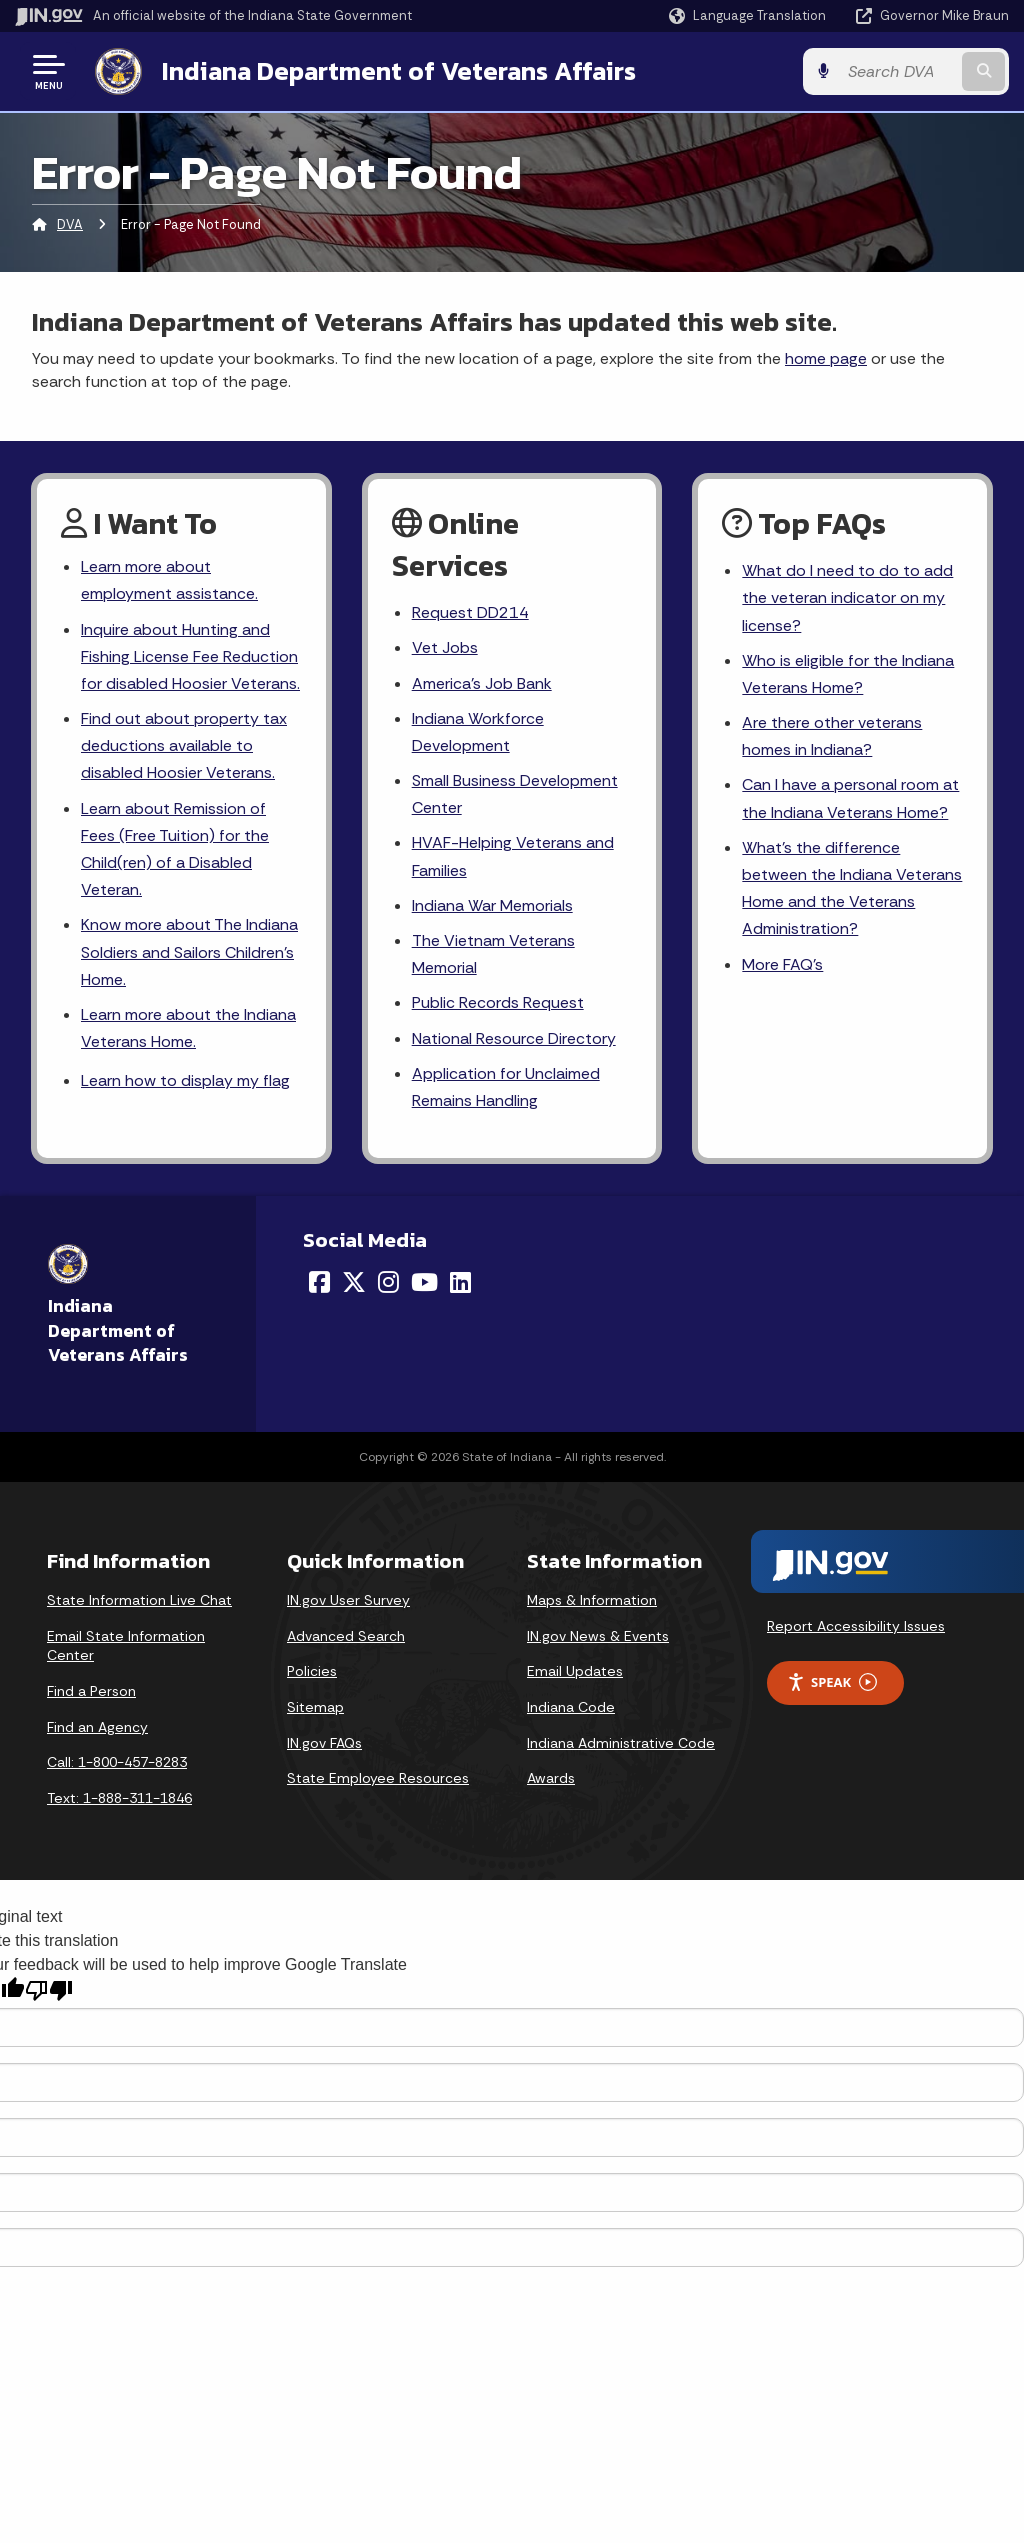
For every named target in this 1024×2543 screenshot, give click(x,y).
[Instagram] (388, 1282)
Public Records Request (498, 1002)
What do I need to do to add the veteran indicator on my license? (847, 597)
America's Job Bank (482, 683)
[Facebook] (319, 1282)
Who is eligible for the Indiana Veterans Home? (848, 674)
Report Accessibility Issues (856, 1626)
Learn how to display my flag (185, 1080)
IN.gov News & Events (598, 1636)
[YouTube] (424, 1282)
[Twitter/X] (354, 1282)
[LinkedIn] (460, 1282)
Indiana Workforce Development (478, 732)
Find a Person (91, 1691)
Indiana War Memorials (492, 905)
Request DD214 (470, 612)
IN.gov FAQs (324, 1743)
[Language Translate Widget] (749, 16)
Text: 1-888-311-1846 (119, 1798)
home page (826, 358)
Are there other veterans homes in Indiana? (832, 736)
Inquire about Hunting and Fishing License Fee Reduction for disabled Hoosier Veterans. (190, 656)
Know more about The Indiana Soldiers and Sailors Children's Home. (189, 951)
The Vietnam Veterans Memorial (493, 954)
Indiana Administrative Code (621, 1743)
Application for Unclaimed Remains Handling (506, 1087)
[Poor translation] (49, 1990)
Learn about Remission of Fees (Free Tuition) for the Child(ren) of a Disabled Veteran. (175, 849)
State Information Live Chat (139, 1600)
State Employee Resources (378, 1778)
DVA (70, 224)
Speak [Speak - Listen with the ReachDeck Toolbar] (832, 1682)
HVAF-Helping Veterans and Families (513, 856)
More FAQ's (782, 964)
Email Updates (575, 1671)
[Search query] (898, 71)
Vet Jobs (445, 647)
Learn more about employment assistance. (169, 580)
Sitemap (315, 1707)
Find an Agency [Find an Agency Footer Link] (97, 1727)
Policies (312, 1671)
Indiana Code (571, 1707)
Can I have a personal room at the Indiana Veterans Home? (850, 798)
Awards (551, 1778)
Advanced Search (346, 1636)
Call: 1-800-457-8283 (117, 1762)
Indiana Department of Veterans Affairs (399, 71)
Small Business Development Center (515, 794)
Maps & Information (592, 1600)
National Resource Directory (514, 1038)
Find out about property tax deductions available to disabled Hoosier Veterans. (184, 745)
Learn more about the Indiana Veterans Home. (188, 1028)
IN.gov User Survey (348, 1600)
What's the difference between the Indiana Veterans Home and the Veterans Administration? (852, 888)
